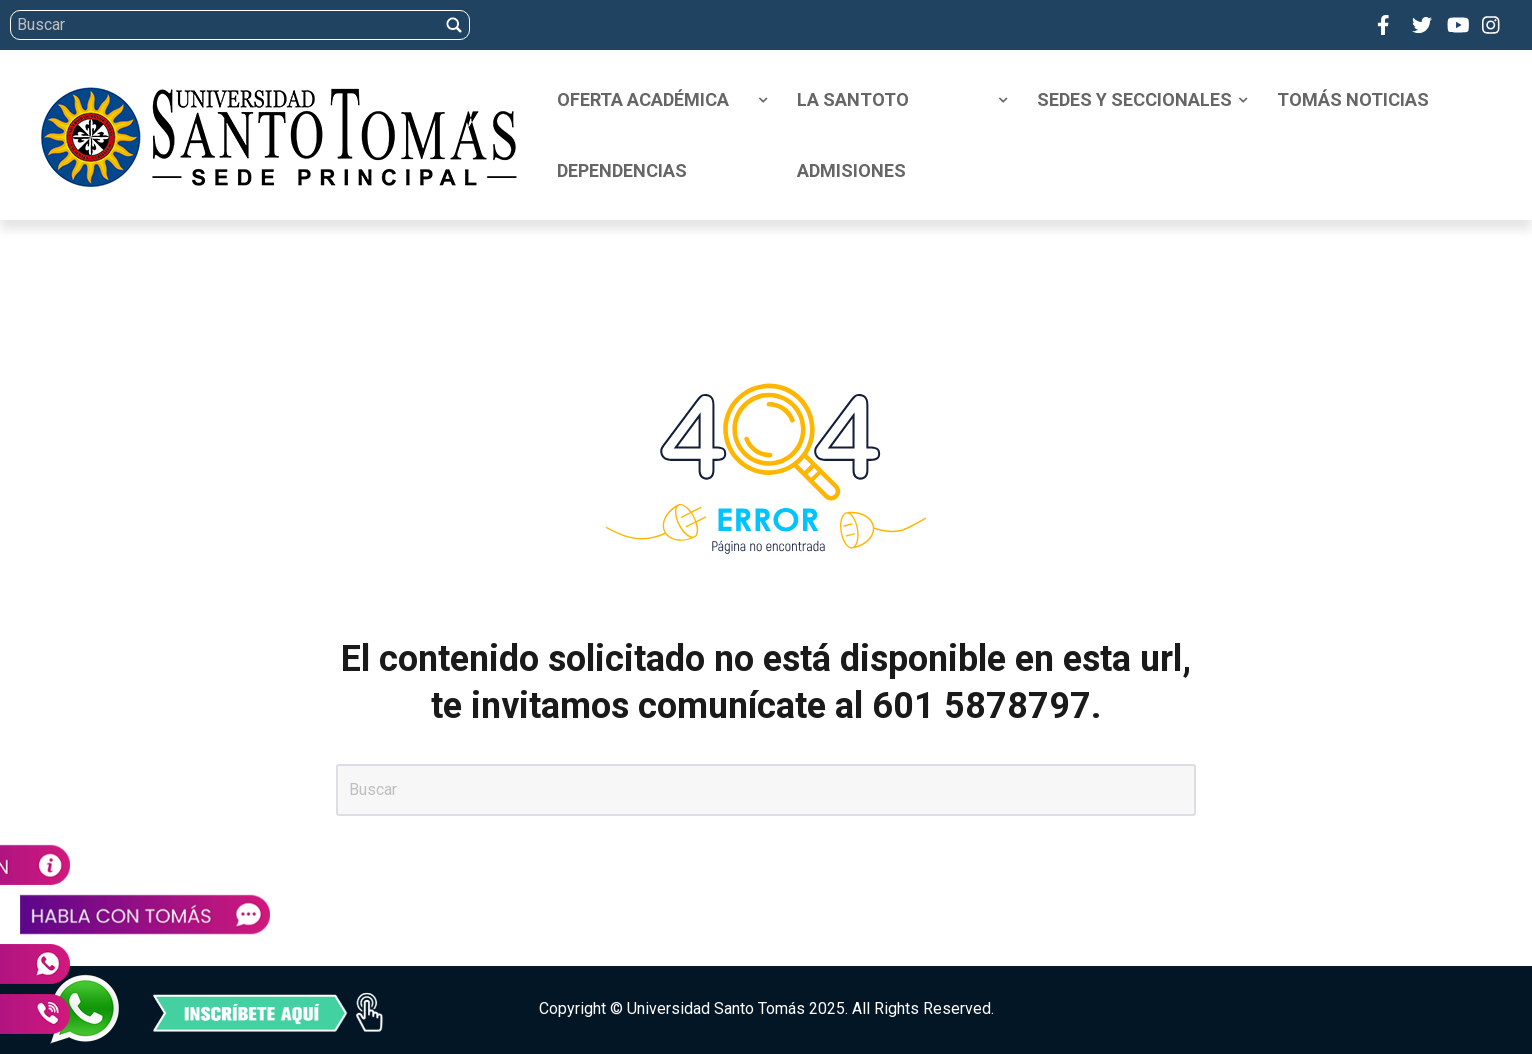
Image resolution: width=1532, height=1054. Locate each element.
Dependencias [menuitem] (622, 170)
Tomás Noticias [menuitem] (1353, 99)
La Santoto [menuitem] (853, 99)
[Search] (763, 25)
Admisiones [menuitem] (851, 170)
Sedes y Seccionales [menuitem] (1134, 99)
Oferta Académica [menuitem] (643, 99)
